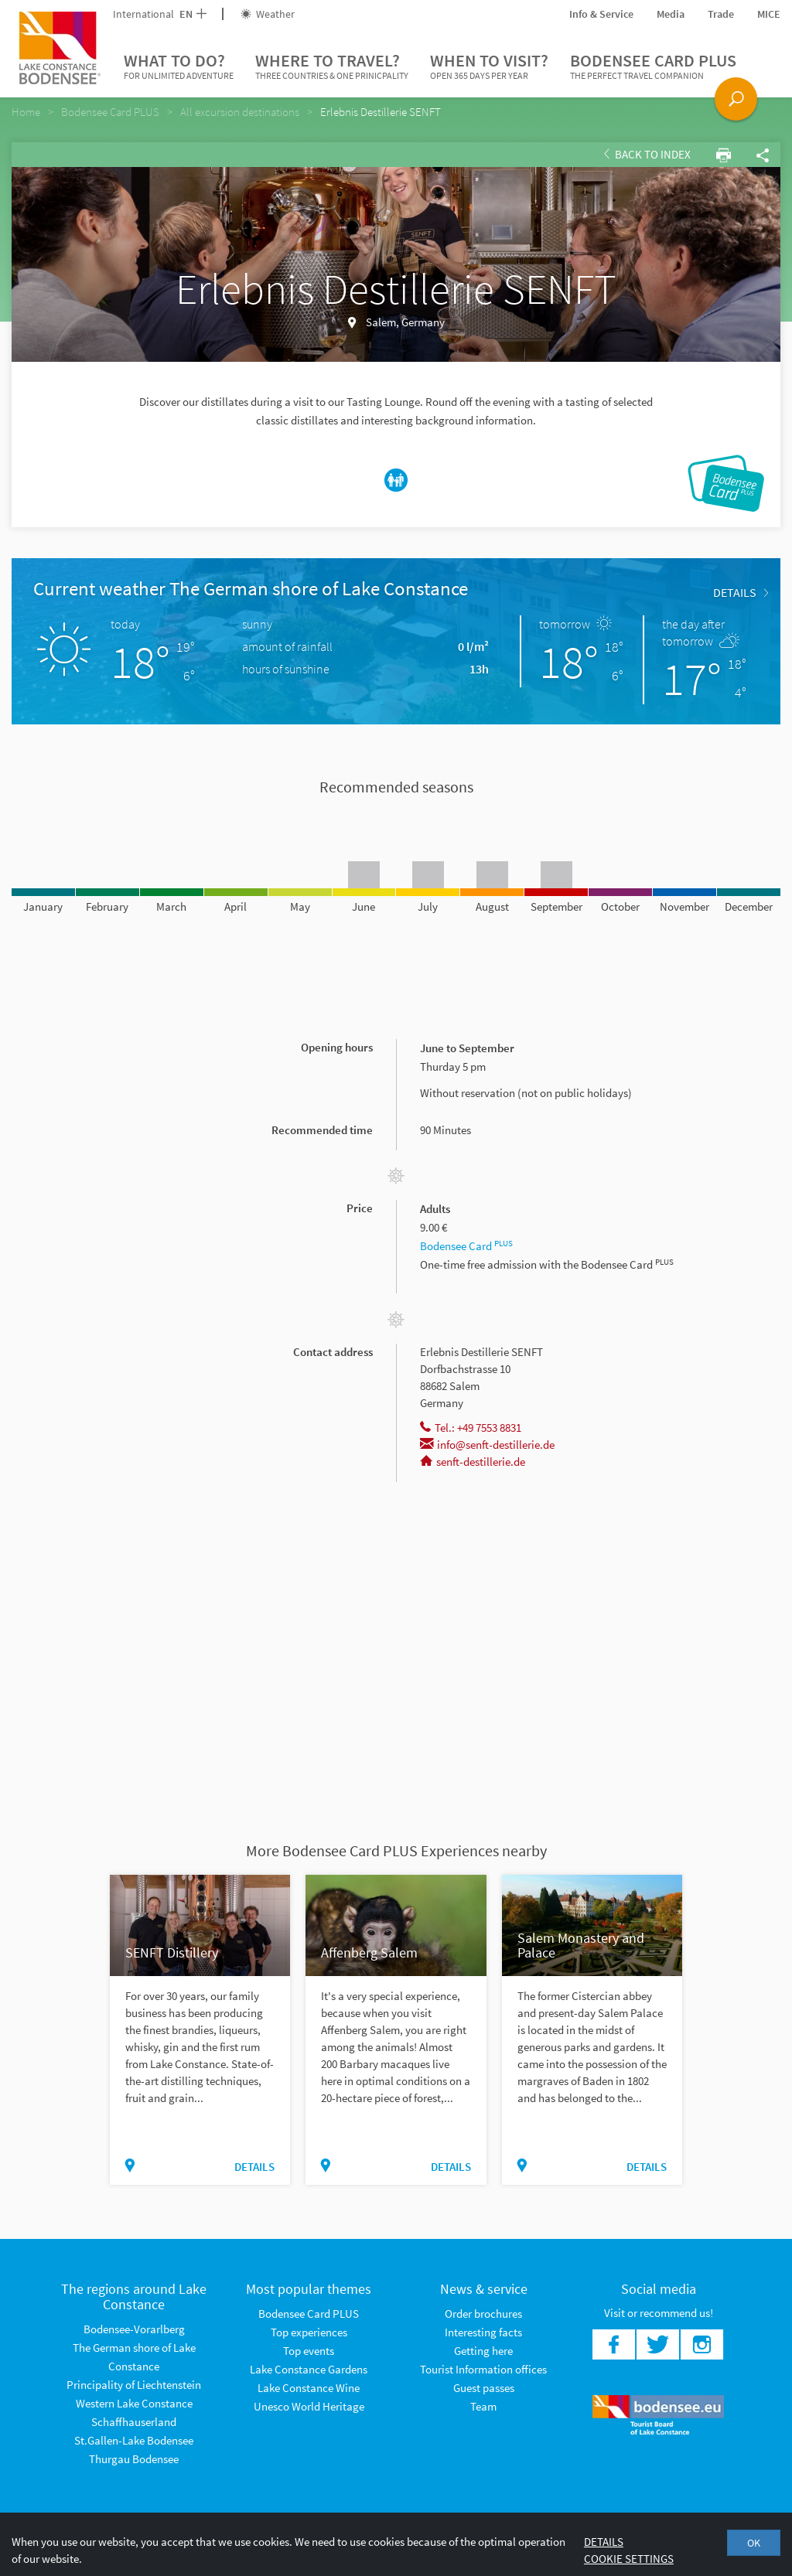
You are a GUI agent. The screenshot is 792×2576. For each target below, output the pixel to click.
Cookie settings (629, 2558)
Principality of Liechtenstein (134, 2384)
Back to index (647, 154)
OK (753, 2543)
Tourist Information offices (483, 2369)
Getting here (483, 2350)
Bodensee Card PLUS (653, 66)
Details (740, 592)
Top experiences (309, 2332)
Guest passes (483, 2387)
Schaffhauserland (133, 2421)
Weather (268, 14)
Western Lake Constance (134, 2403)
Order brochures (483, 2313)
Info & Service (601, 14)
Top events (308, 2350)
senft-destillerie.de (472, 1461)
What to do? (179, 66)
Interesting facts (483, 2332)
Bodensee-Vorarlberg (134, 2329)
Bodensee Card (466, 1246)
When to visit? (489, 66)
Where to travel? (331, 66)
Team (483, 2406)
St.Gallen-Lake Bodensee (133, 2440)
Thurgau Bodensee (134, 2459)
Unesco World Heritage (309, 2406)
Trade (721, 14)
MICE (768, 14)
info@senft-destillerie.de (487, 1444)
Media (670, 14)
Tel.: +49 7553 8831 (470, 1427)
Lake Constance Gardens (308, 2369)
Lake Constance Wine (309, 2387)
